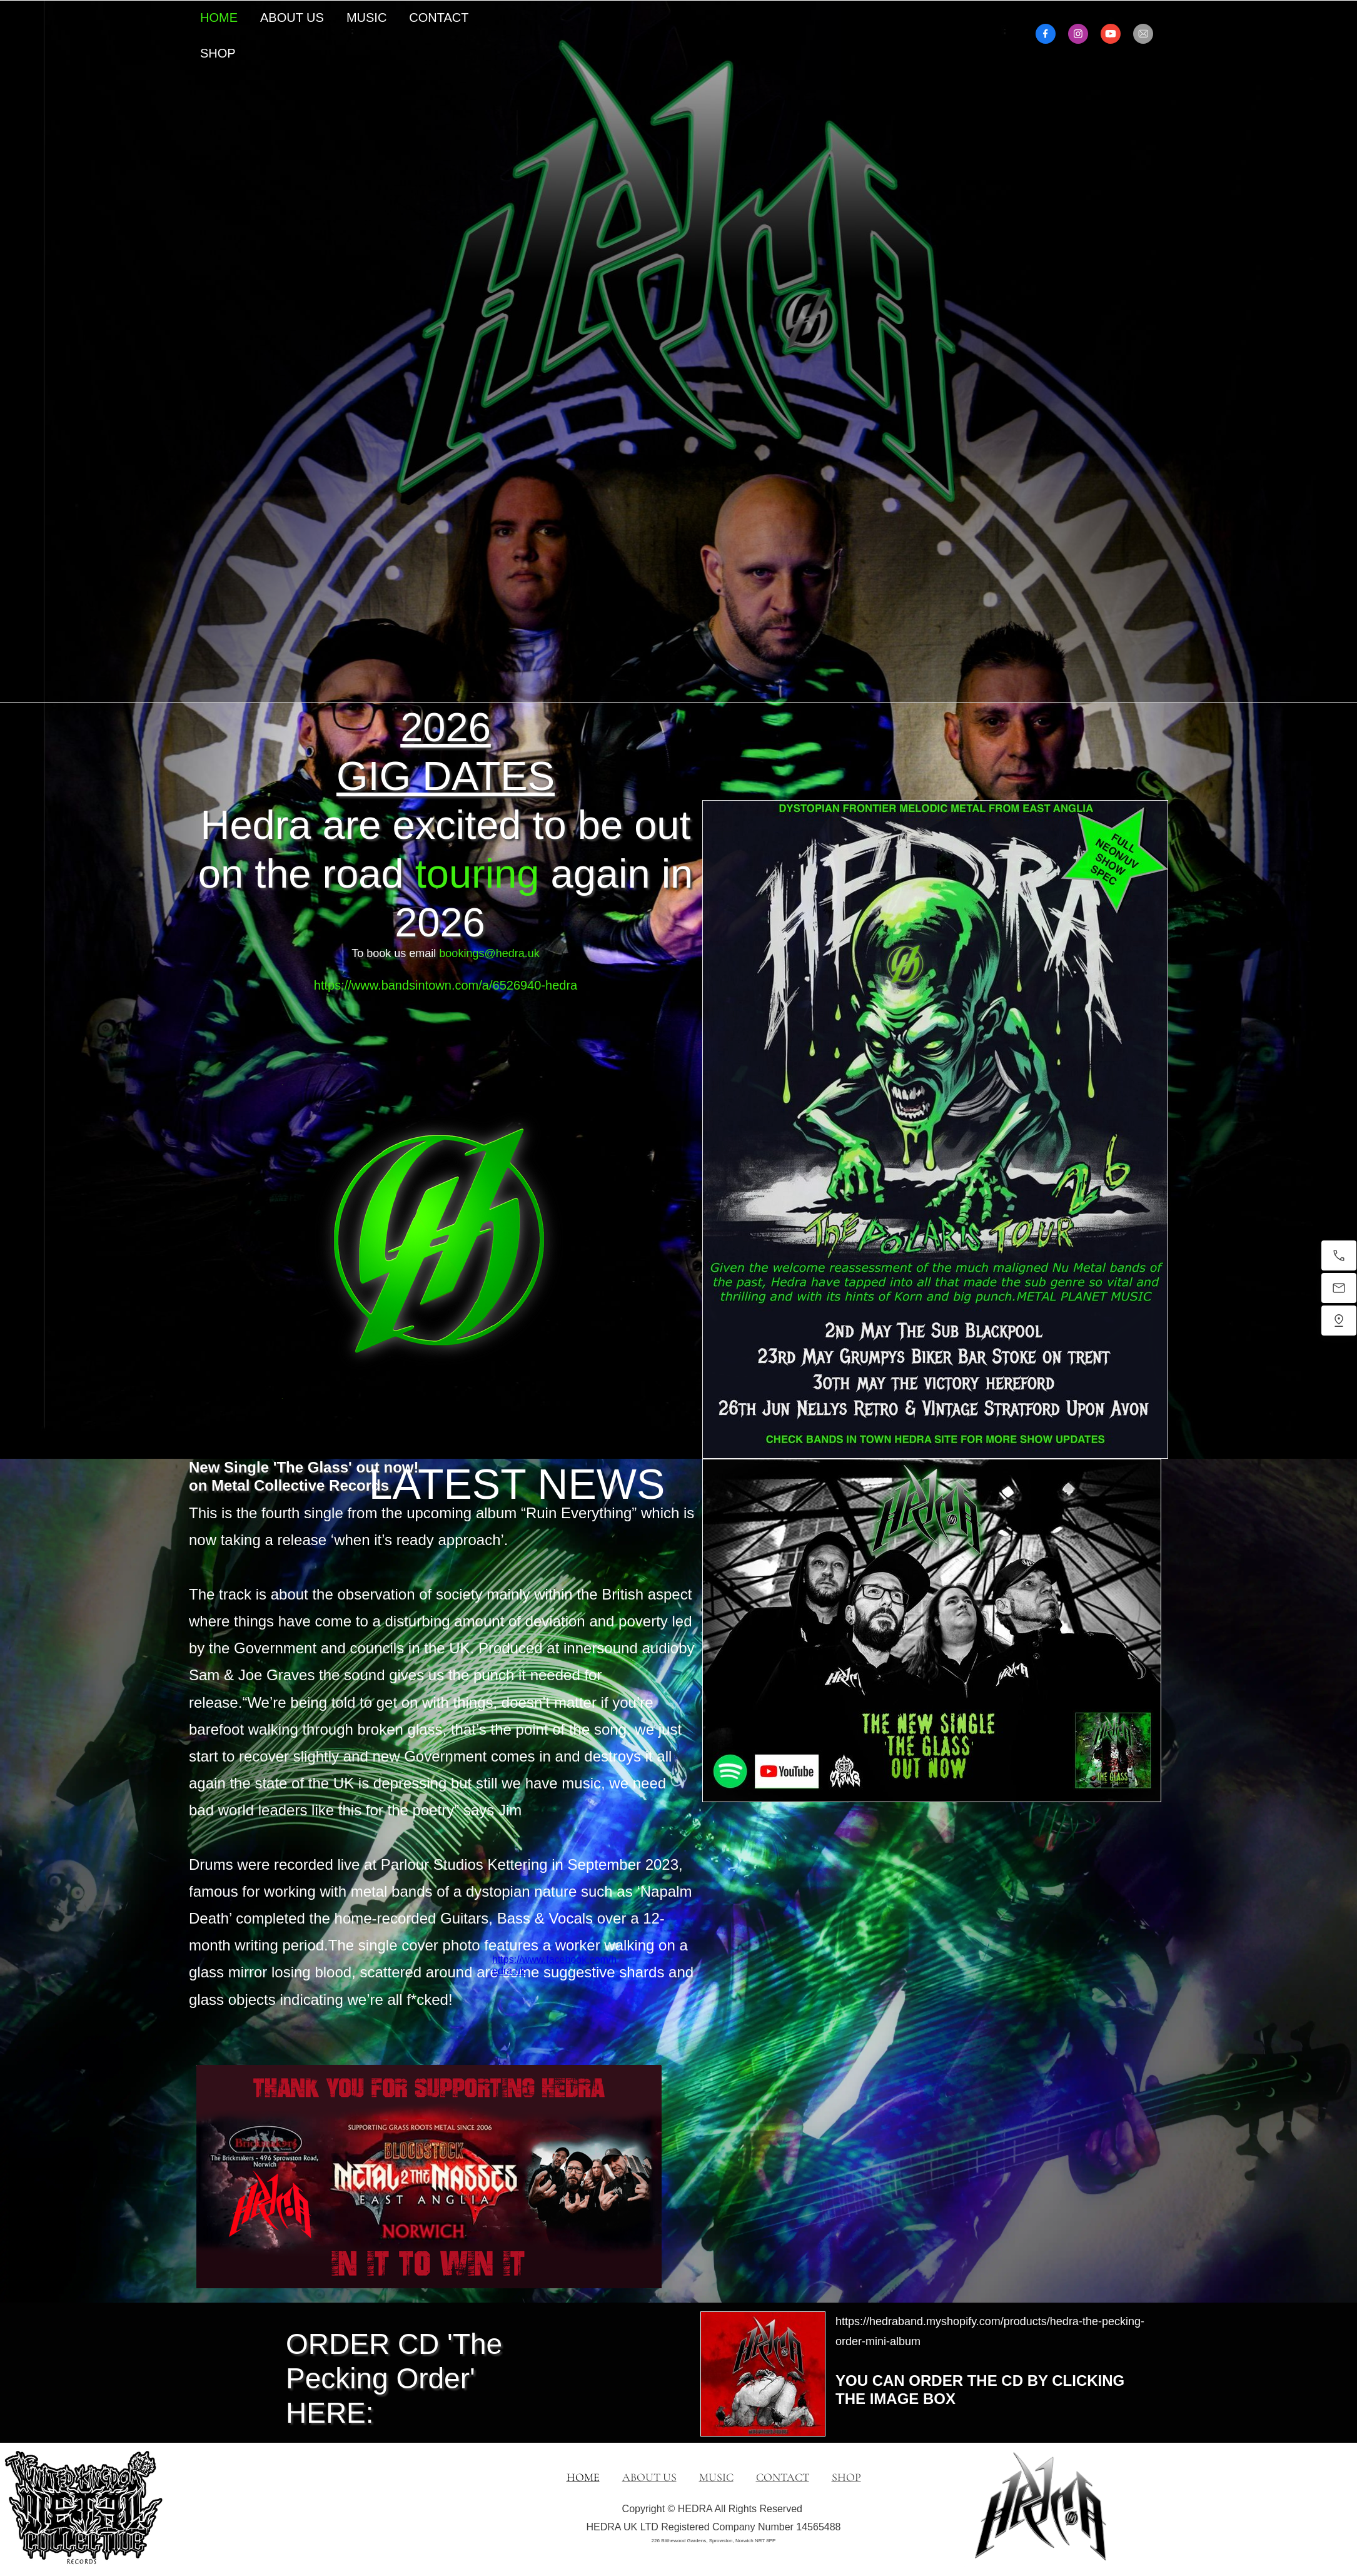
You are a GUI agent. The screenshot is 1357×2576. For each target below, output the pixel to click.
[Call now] (1338, 1255)
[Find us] (1338, 1321)
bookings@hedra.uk (489, 953)
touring (477, 873)
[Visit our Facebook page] (1046, 34)
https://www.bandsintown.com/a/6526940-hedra (445, 985)
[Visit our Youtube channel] (1111, 34)
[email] (1143, 34)
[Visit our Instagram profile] (1078, 34)
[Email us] (1338, 1288)
